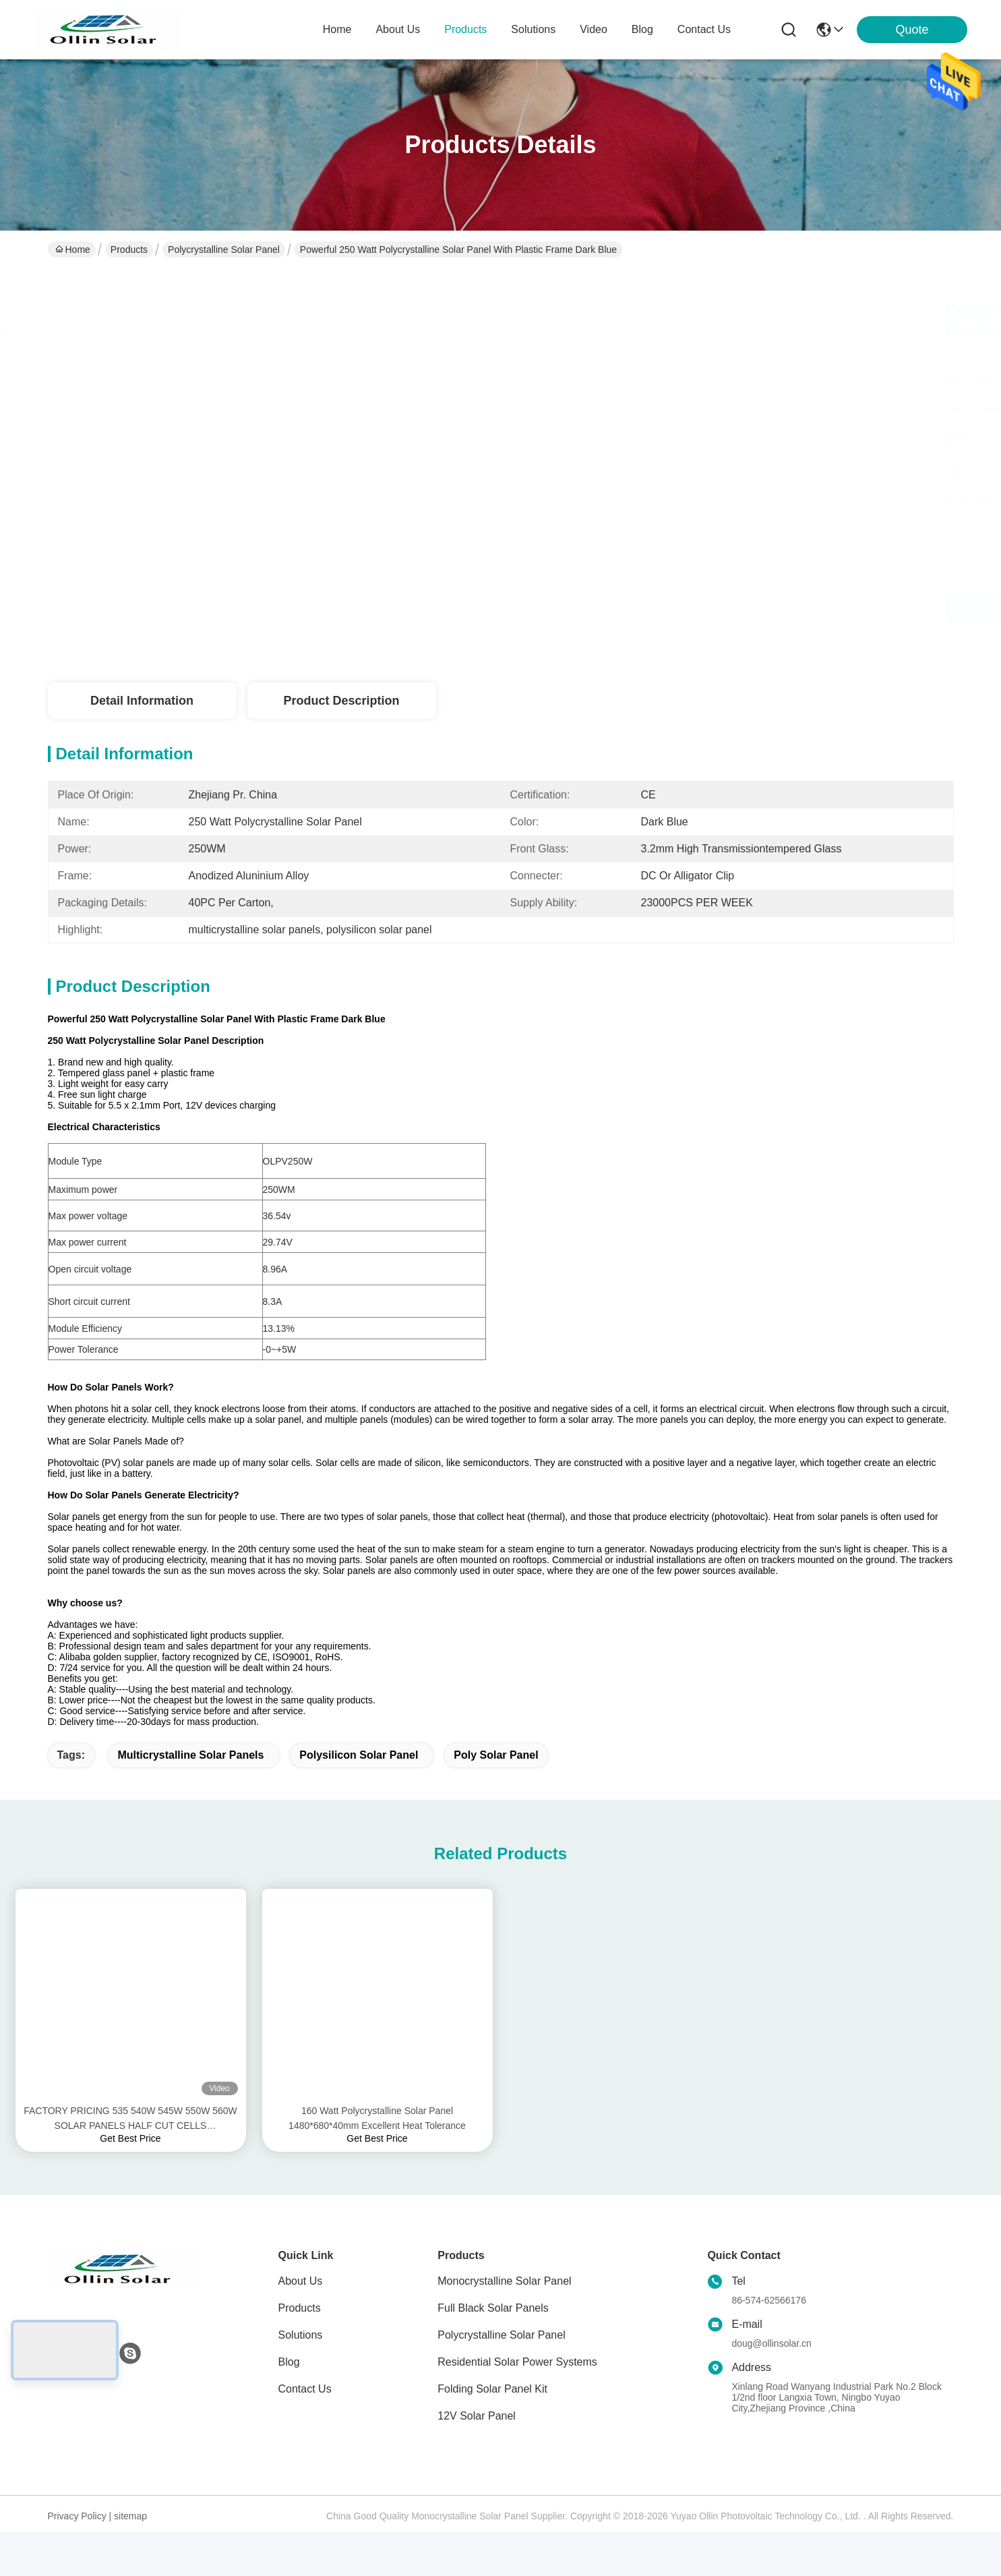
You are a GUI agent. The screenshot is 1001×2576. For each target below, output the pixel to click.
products (465, 29)
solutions (533, 29)
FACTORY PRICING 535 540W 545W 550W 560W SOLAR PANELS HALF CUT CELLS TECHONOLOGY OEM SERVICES (130, 2143)
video (593, 29)
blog (642, 29)
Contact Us (305, 2412)
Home (337, 29)
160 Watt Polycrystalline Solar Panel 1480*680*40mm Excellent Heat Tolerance (377, 2142)
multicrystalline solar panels (190, 1778)
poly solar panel (496, 1778)
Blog (289, 2385)
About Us (300, 2304)
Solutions (300, 2358)
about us (397, 29)
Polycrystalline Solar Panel (224, 249)
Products (129, 249)
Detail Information (141, 700)
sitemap (130, 2539)
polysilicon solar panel (358, 1778)
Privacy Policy (77, 2539)
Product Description (341, 700)
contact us (704, 29)
